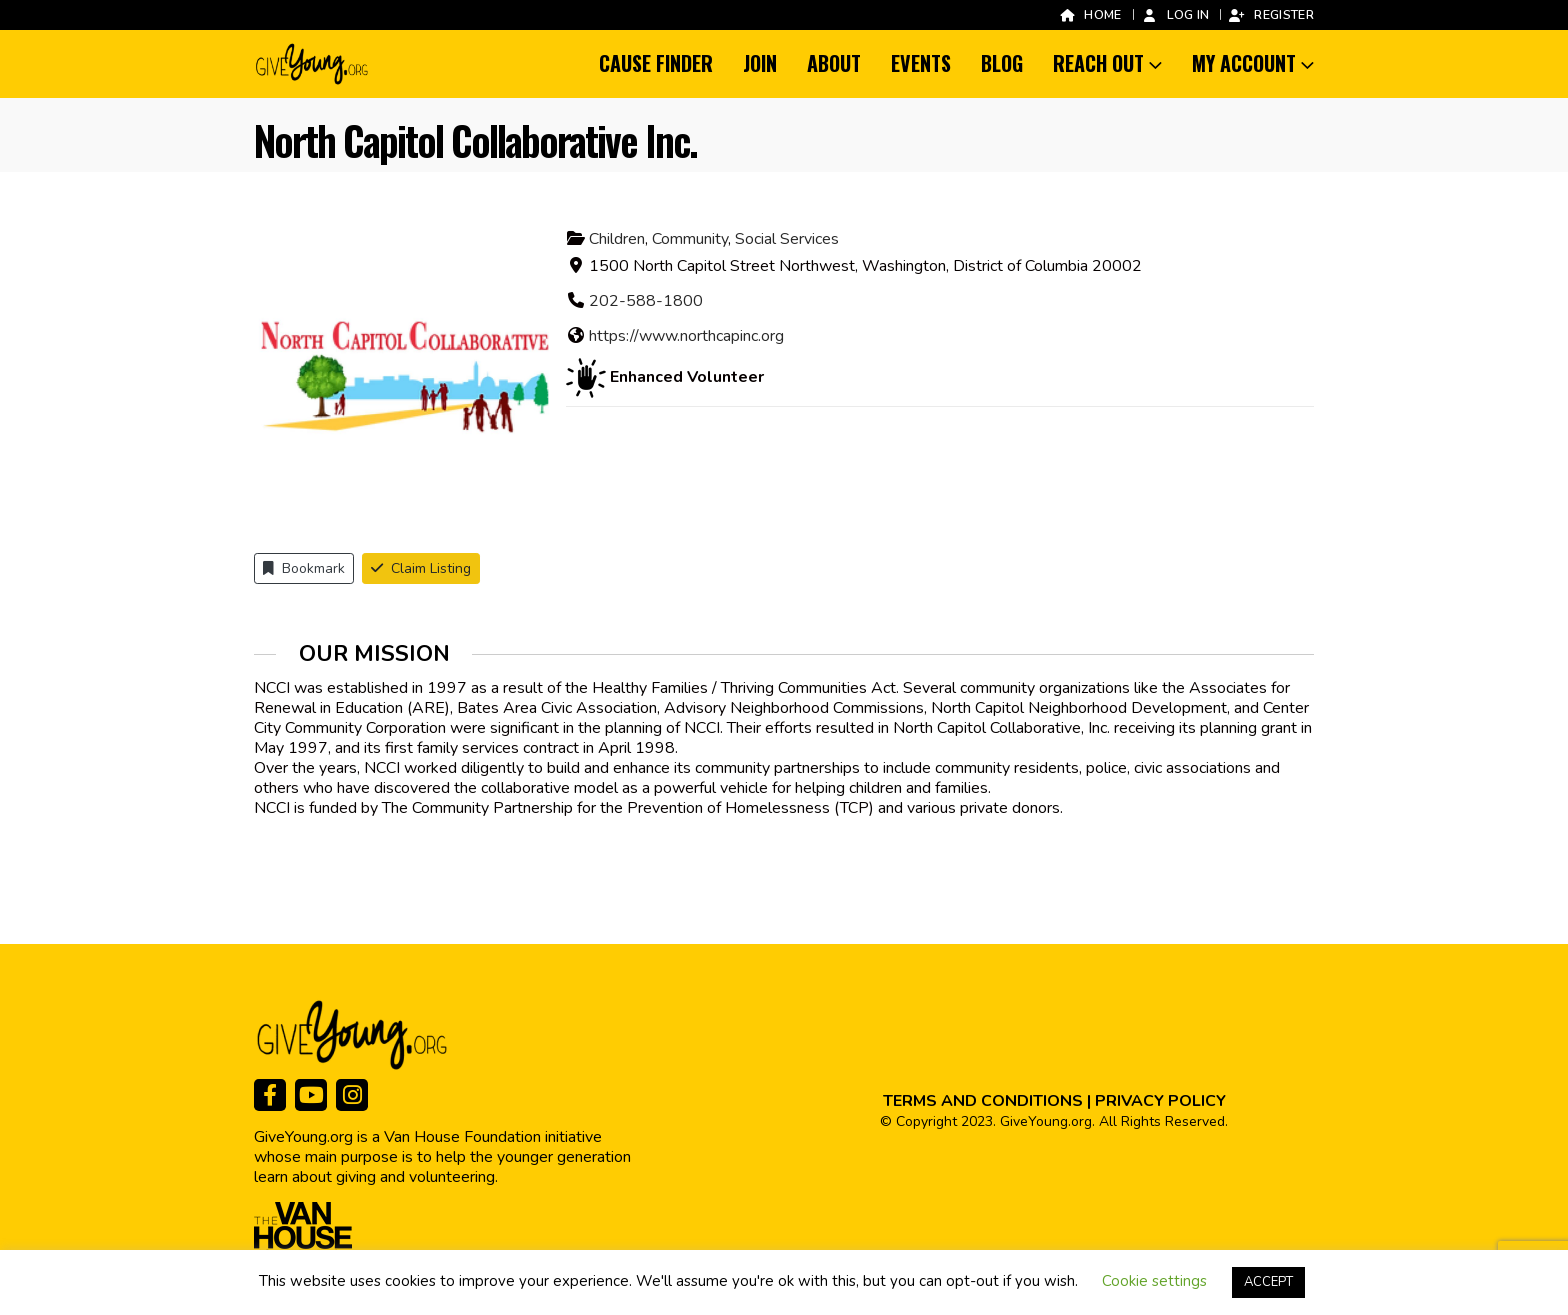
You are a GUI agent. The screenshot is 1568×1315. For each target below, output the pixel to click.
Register (1271, 14)
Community (690, 239)
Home (1089, 14)
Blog (1002, 63)
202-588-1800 (646, 301)
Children (617, 239)
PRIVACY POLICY (1160, 1101)
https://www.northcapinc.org (686, 336)
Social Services (787, 239)
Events (921, 63)
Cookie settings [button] (1154, 1281)
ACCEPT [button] (1268, 1282)
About (834, 63)
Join (760, 63)
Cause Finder (656, 63)
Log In (1175, 14)
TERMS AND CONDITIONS (983, 1101)
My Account (1244, 63)
